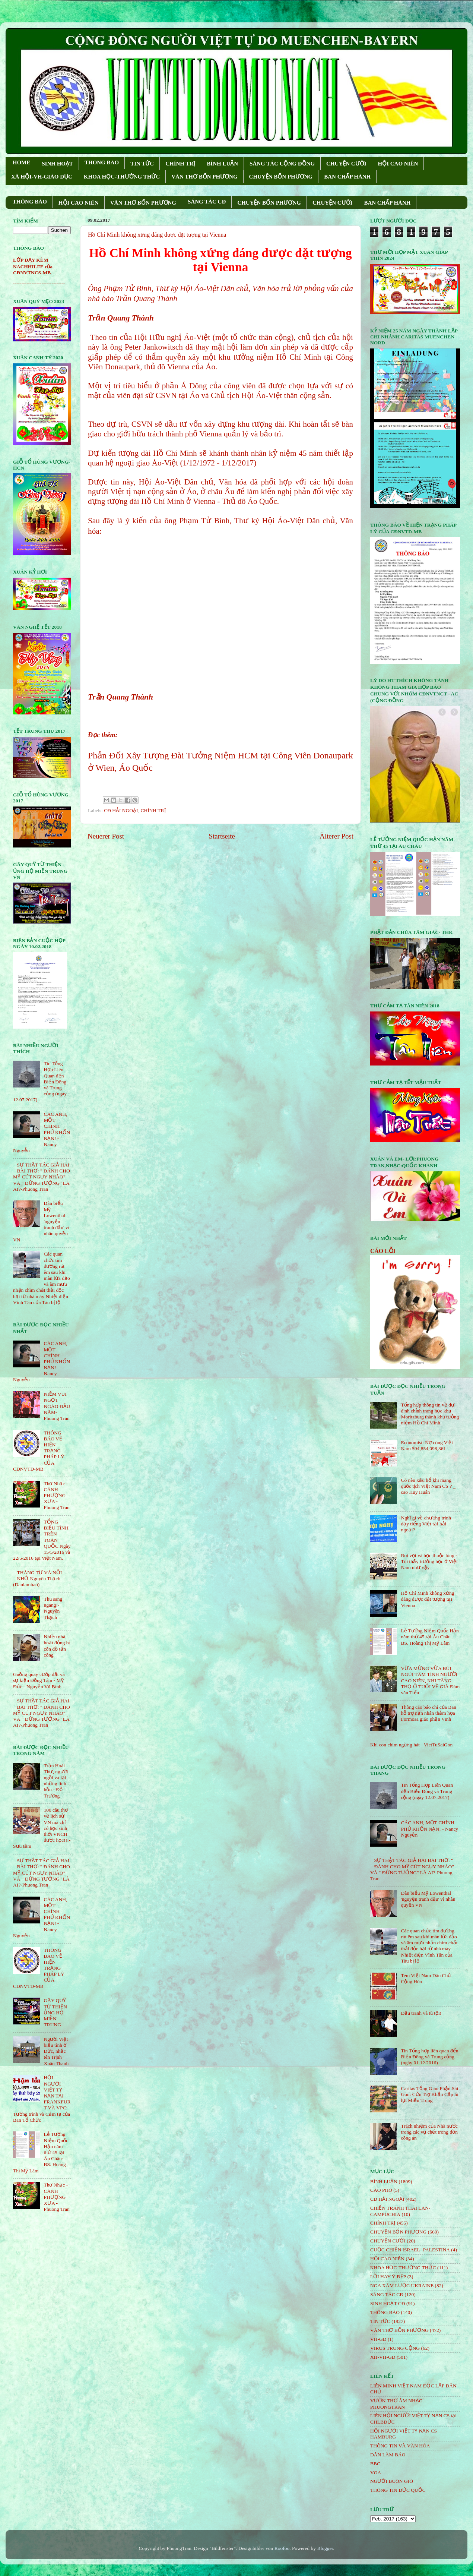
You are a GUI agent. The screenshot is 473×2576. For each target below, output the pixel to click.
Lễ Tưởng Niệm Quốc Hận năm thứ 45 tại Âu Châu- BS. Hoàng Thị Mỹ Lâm (429, 1636)
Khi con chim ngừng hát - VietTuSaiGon (411, 1745)
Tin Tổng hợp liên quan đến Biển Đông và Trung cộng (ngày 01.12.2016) (429, 2056)
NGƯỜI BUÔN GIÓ (391, 2481)
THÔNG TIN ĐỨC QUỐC (398, 2490)
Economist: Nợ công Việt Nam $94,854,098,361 (427, 1445)
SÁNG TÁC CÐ (207, 202)
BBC (375, 2463)
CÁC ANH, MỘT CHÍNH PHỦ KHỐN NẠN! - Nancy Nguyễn (429, 1828)
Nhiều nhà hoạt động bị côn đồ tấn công (57, 1646)
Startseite (222, 836)
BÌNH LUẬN (222, 164)
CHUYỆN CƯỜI (346, 164)
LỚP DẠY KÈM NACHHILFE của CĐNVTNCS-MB (33, 266)
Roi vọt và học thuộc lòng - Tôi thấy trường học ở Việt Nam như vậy (429, 1561)
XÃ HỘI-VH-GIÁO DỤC (41, 177)
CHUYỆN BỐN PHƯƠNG (281, 177)
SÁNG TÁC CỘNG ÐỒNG (282, 164)
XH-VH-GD (383, 2357)
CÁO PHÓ (381, 2190)
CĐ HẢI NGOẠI (121, 810)
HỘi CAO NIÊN (387, 2258)
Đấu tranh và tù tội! (421, 2013)
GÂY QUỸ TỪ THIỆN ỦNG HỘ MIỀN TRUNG (55, 2012)
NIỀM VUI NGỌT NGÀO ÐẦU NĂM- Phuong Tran (57, 1406)
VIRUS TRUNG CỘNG (395, 2348)
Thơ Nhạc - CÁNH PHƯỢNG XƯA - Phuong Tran (56, 1495)
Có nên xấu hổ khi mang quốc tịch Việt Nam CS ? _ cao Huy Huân (428, 1486)
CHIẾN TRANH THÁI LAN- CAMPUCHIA (400, 2211)
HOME (22, 162)
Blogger (325, 2548)
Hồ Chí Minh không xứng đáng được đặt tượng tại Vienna (427, 1599)
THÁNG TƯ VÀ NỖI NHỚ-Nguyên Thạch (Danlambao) (37, 1578)
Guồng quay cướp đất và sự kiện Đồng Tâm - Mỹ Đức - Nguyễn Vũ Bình (39, 1680)
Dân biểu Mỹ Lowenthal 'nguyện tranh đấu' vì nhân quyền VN (428, 1899)
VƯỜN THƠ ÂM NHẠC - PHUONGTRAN (397, 2403)
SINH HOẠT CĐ (387, 2303)
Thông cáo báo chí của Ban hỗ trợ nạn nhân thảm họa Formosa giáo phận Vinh (428, 1713)
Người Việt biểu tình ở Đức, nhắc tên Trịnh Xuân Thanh (56, 2051)
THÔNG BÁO (30, 202)
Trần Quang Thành (120, 696)
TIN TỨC (142, 164)
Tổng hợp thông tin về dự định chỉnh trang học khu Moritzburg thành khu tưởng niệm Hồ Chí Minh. (430, 1414)
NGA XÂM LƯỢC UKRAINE (402, 2285)
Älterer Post (336, 836)
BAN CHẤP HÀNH (347, 177)
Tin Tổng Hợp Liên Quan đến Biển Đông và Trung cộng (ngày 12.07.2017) (427, 1791)
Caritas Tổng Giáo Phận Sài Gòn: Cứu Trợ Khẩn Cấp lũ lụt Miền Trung (429, 2094)
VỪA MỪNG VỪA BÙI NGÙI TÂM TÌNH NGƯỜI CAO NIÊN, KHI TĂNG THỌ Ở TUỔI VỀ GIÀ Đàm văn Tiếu (430, 1680)
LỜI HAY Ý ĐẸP (388, 2276)
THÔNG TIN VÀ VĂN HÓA (400, 2446)
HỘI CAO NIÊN (398, 164)
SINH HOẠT (57, 164)
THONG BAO (102, 162)
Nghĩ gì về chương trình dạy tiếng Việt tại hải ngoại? (426, 1523)
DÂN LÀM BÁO (388, 2454)
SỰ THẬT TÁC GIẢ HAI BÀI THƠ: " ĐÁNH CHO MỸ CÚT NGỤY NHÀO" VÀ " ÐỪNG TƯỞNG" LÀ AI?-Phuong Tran (41, 1177)
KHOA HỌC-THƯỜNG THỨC (122, 177)
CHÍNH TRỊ (180, 164)
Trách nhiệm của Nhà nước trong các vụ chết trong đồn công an (429, 2132)
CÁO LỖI (383, 1251)
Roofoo (282, 2548)
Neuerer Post (106, 836)
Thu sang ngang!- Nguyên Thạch (53, 1608)
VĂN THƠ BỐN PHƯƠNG (204, 177)
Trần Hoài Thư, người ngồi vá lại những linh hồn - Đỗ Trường (56, 1781)
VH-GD (378, 2339)
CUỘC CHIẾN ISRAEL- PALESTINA (410, 2250)
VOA (375, 2472)
